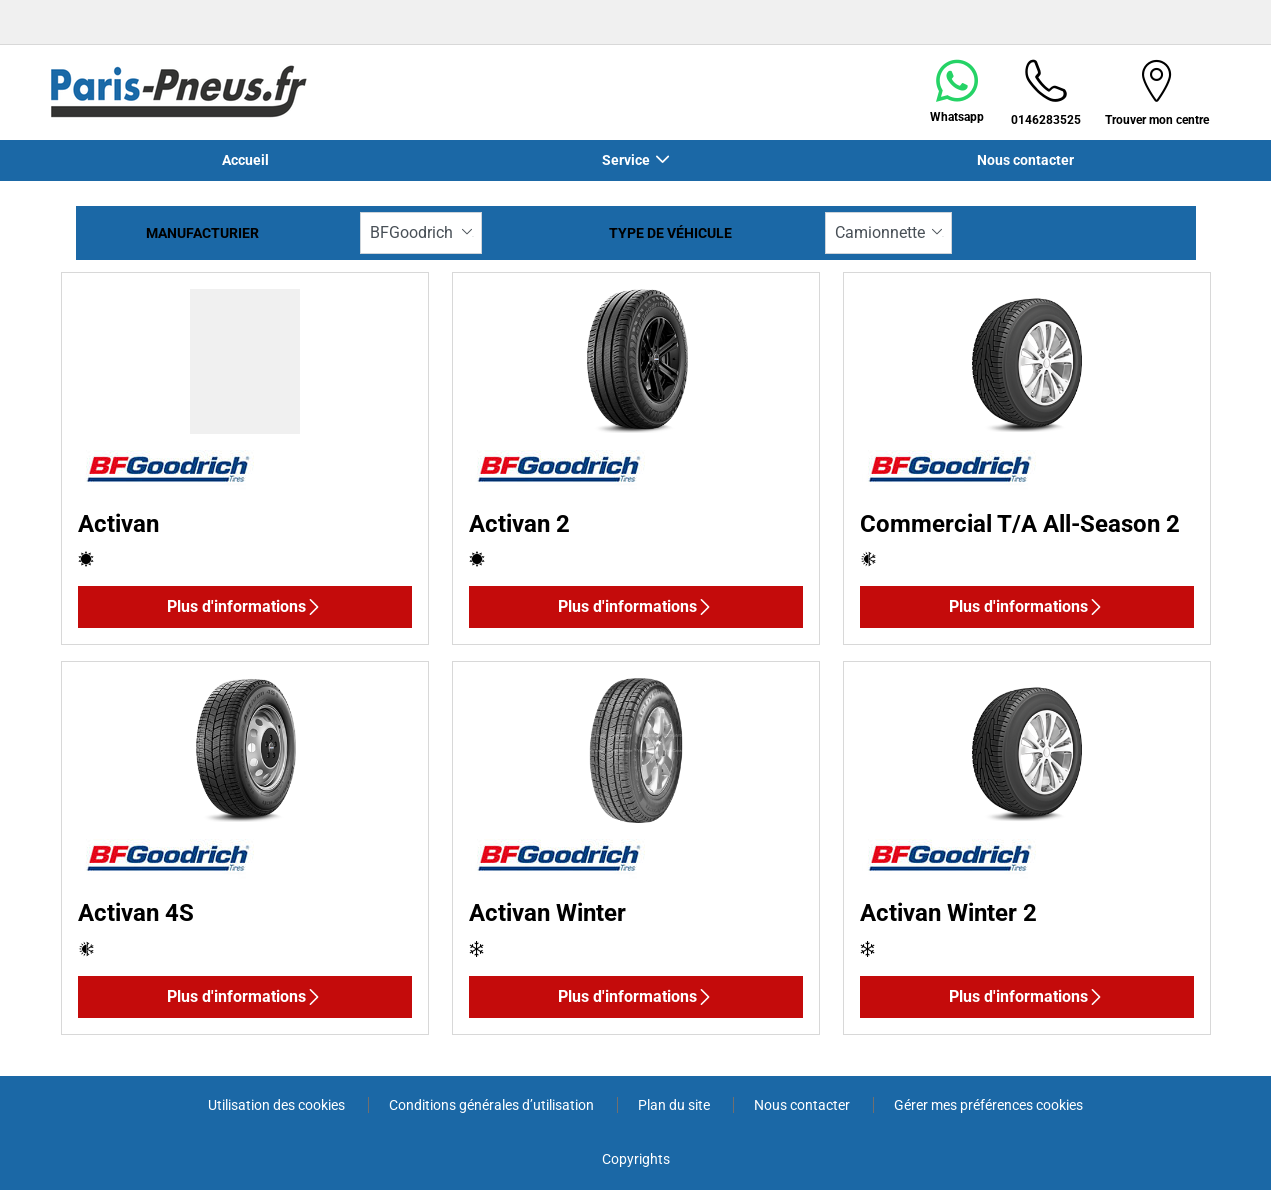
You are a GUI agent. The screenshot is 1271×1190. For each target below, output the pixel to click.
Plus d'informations (244, 606)
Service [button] (626, 160)
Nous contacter (1025, 160)
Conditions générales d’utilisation (493, 1105)
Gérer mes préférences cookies (988, 1105)
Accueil (245, 160)
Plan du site (675, 1105)
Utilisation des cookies (278, 1105)
